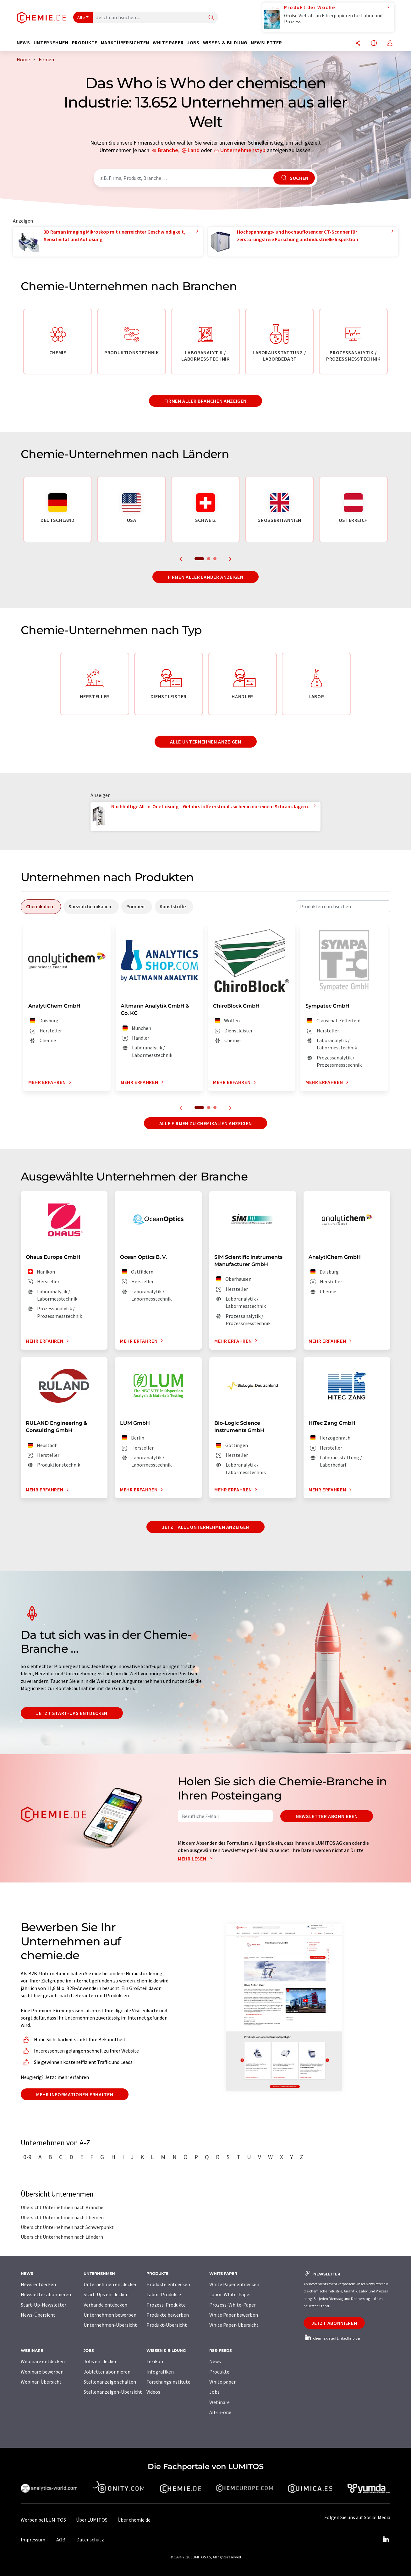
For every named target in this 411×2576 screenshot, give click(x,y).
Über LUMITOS (91, 2520)
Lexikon (154, 2361)
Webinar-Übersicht (41, 2382)
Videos (153, 2392)
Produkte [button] (84, 43)
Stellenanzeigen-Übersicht (113, 2392)
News (215, 2361)
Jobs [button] (193, 43)
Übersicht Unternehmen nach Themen (62, 2217)
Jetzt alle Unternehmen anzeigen (205, 1527)
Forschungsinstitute (168, 2382)
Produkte (219, 2372)
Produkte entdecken (168, 2284)
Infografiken (160, 2372)
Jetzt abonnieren (334, 2323)
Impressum (33, 2539)
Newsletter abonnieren (327, 1816)
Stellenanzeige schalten (110, 2382)
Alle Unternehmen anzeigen (205, 741)
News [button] (23, 43)
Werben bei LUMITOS (43, 2520)
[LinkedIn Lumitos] (385, 2539)
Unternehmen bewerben (110, 2315)
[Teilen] (357, 43)
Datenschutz (90, 2539)
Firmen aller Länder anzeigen (206, 577)
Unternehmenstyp (243, 150)
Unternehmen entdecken (111, 2284)
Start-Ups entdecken (106, 2294)
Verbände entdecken (105, 2305)
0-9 (27, 2157)
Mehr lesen (197, 1858)
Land (194, 150)
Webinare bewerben (42, 2372)
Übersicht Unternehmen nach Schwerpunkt (67, 2227)
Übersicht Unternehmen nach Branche (62, 2207)
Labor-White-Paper (230, 2294)
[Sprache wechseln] (374, 43)
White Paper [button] (168, 43)
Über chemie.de (134, 2520)
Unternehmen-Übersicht (110, 2325)
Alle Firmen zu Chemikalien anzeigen (205, 1123)
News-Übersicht (38, 2315)
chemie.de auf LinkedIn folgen (332, 2338)
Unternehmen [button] (51, 43)
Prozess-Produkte (166, 2305)
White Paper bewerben (233, 2315)
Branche (168, 150)
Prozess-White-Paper (232, 2305)
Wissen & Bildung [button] (225, 43)
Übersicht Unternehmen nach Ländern (62, 2237)
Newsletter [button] (266, 43)
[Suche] (211, 17)
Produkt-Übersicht (166, 2325)
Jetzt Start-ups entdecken (71, 1713)
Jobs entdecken (101, 2361)
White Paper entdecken (234, 2284)
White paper (222, 2382)
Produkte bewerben (167, 2315)
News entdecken (38, 2284)
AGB (60, 2539)
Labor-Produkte (163, 2294)
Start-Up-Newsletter (43, 2305)
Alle (81, 17)
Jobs (214, 2392)
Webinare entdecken (43, 2361)
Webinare (219, 2402)
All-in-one (220, 2412)
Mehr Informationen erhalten (74, 2094)
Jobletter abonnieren (107, 2372)
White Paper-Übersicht (234, 2325)
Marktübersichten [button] (125, 43)
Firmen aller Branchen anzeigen (205, 401)
